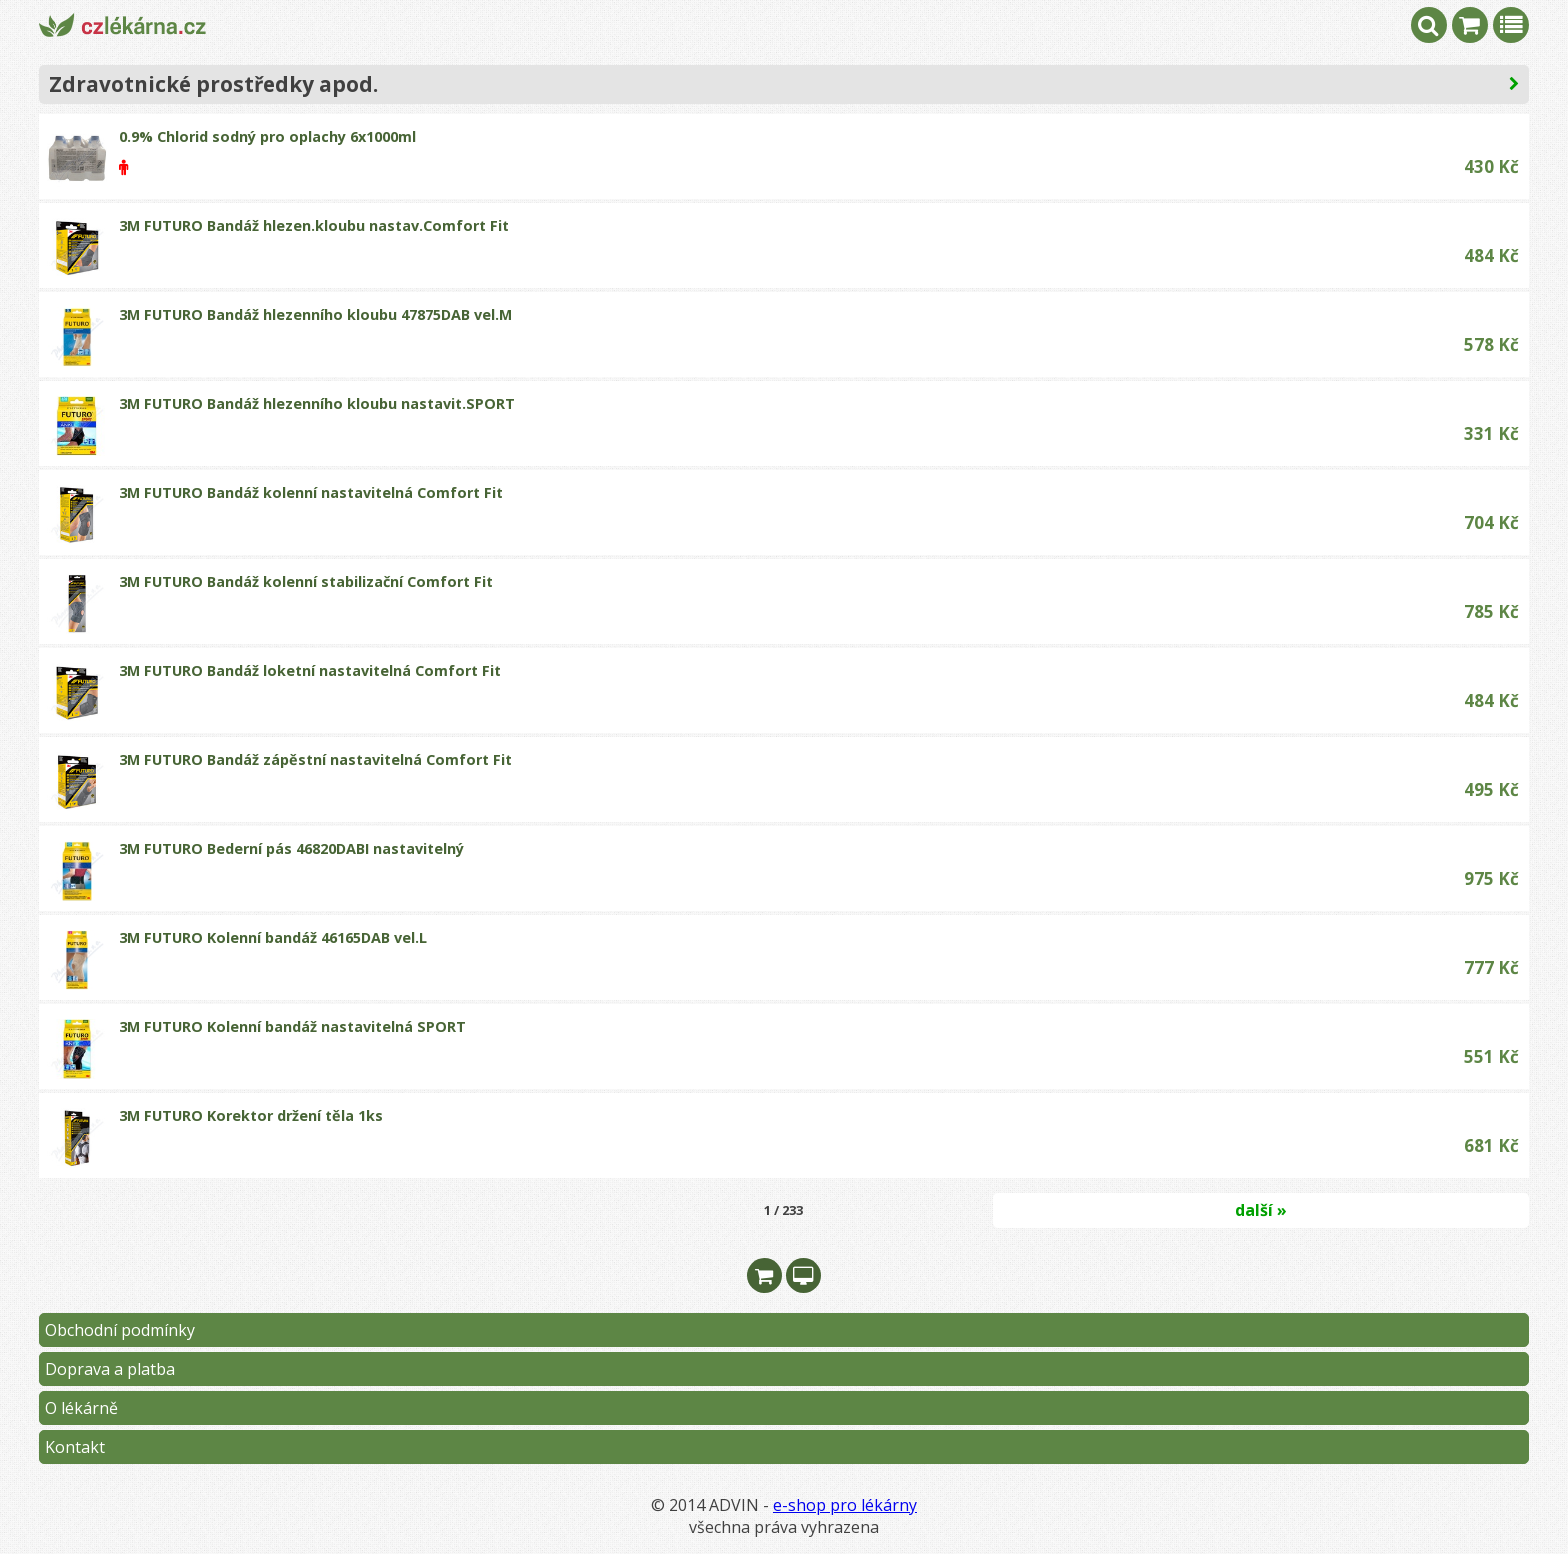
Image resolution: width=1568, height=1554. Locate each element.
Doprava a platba (110, 1369)
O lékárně (81, 1408)
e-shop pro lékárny (845, 1505)
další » (1261, 1210)
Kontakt (75, 1447)
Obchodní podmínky (120, 1330)
